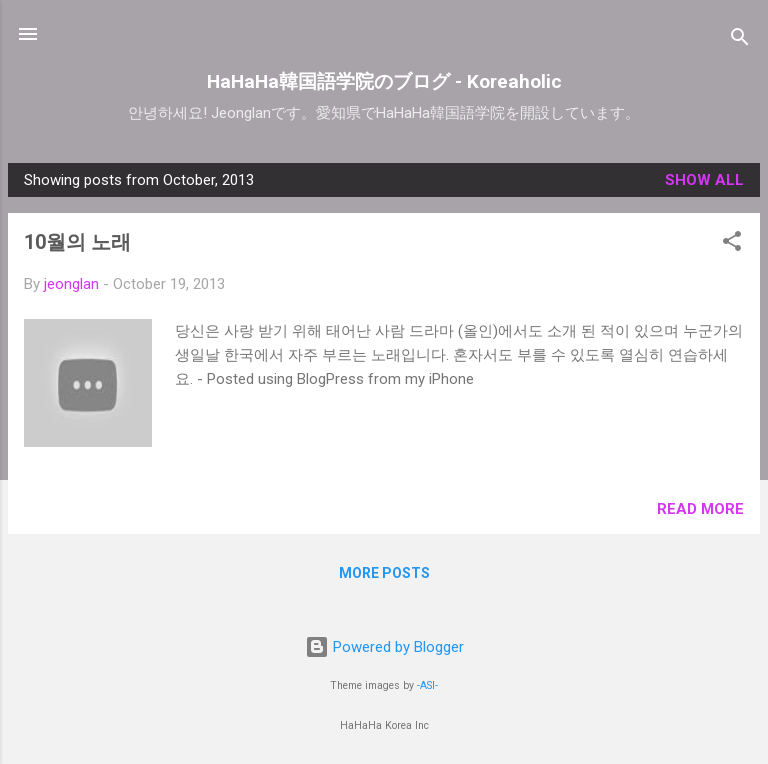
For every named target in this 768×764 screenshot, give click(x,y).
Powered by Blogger (384, 647)
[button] (732, 244)
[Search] (740, 40)
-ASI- (427, 685)
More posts (384, 573)
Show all (704, 180)
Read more (700, 509)
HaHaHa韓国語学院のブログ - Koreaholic (384, 81)
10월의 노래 (77, 242)
